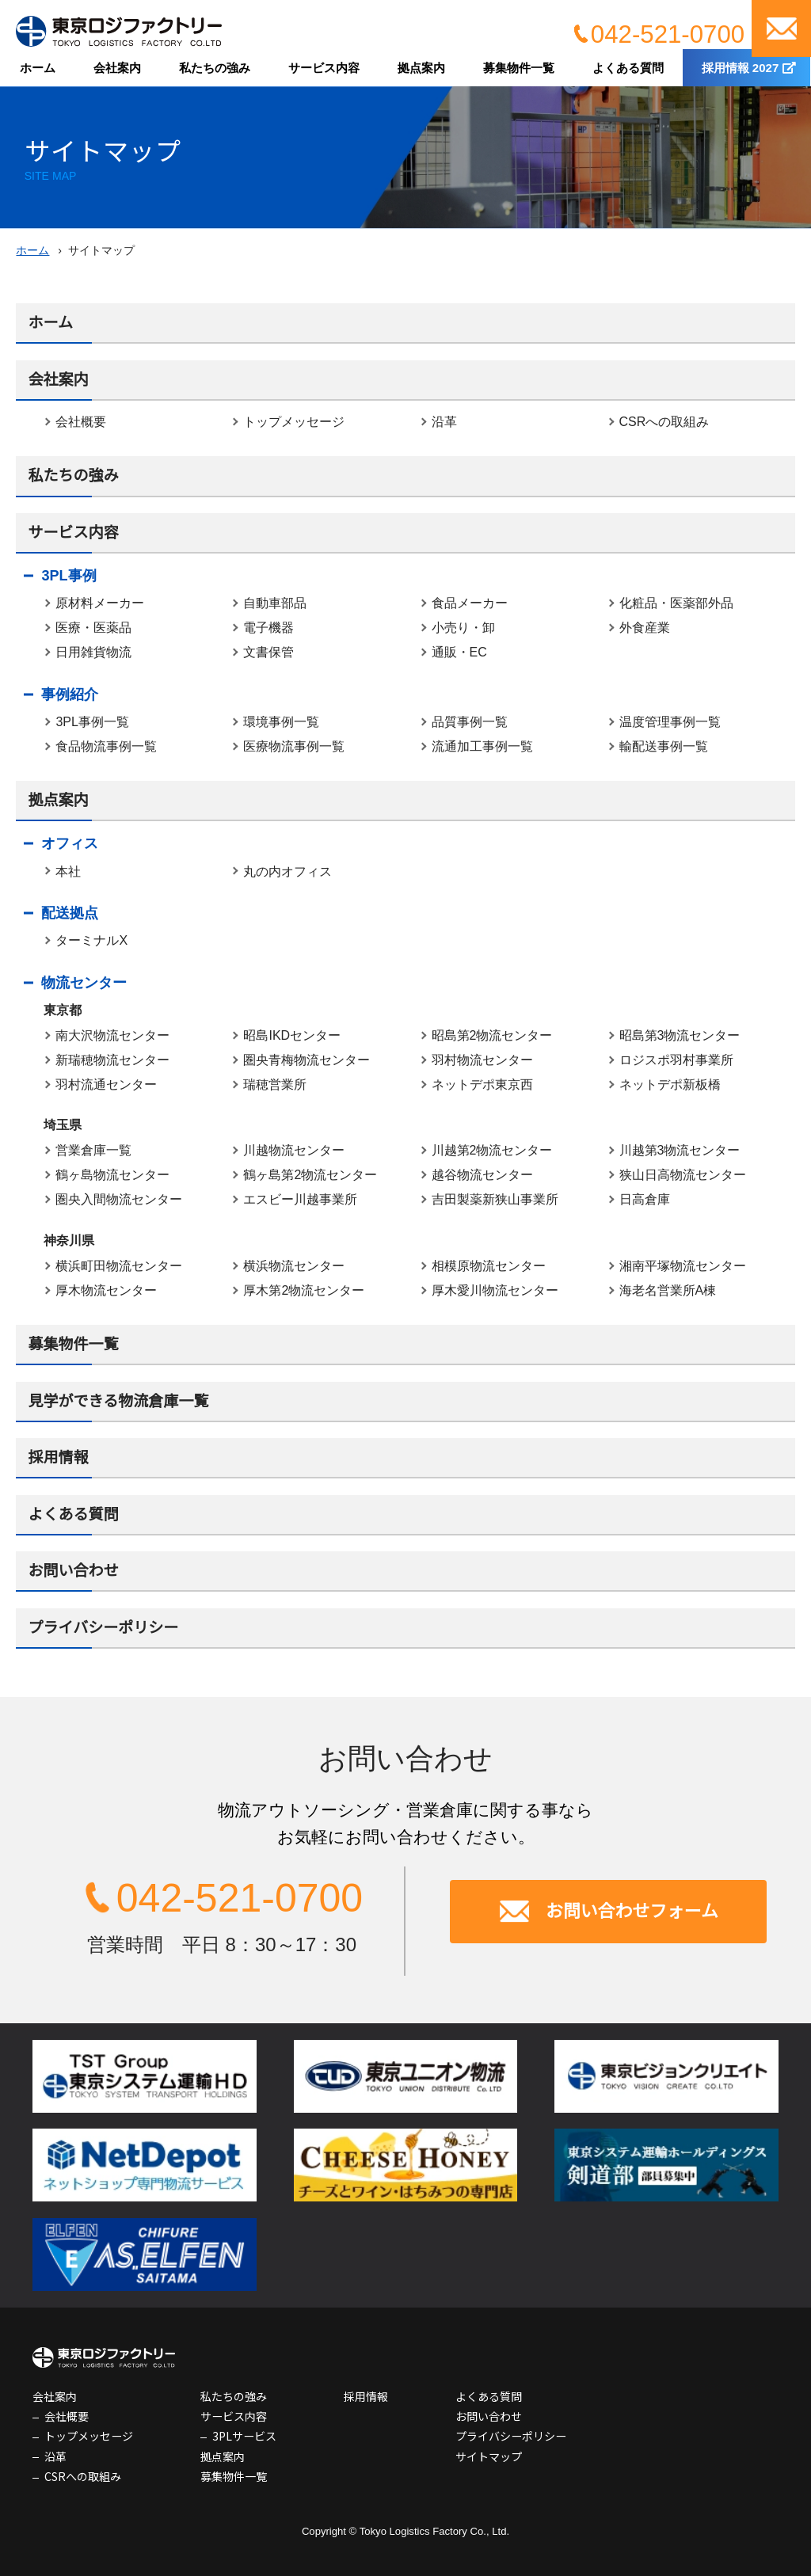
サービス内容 (324, 67)
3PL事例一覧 (91, 722)
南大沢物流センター (112, 1035)
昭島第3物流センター (680, 1035)
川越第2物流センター (492, 1150)
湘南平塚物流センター (682, 1266)
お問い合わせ (781, 28)
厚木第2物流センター (303, 1290)
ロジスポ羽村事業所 (676, 1060)
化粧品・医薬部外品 (676, 603)
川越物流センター (294, 1150)
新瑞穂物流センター (112, 1060)
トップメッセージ (294, 421)
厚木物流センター (106, 1290)
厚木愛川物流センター (495, 1290)
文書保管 (268, 652)
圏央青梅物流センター (306, 1060)
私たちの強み (214, 67)
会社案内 (117, 67)
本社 (68, 871)
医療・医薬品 (93, 627)
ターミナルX (91, 940)
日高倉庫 (644, 1199)
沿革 (444, 421)
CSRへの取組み (664, 421)
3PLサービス (244, 2436)
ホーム (37, 67)
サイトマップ (488, 2456)
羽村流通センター (106, 1084)
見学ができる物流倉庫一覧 (118, 1401)
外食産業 (644, 627)
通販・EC (459, 652)
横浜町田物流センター (118, 1266)
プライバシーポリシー (103, 1627)
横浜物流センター (294, 1266)
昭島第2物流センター (492, 1035)
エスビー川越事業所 (300, 1199)
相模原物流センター (489, 1266)
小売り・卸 (463, 627)
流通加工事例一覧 (482, 746)
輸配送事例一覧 (663, 746)
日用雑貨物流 (93, 652)
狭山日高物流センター (682, 1174)
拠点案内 (421, 67)
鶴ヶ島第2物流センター (310, 1174)
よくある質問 (628, 67)
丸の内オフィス (287, 871)
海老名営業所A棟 (668, 1290)
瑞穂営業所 (275, 1084)
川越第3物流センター (680, 1150)
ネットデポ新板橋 (670, 1084)
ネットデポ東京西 (482, 1084)
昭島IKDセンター (292, 1035)
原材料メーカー (99, 603)
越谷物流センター (482, 1174)
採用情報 (58, 1457)
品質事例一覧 (470, 722)
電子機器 (268, 627)
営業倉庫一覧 (93, 1150)
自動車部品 (275, 603)
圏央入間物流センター (118, 1199)
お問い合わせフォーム (632, 1911)
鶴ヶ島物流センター (112, 1174)
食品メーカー (470, 603)
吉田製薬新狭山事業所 (495, 1199)
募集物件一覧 (518, 67)
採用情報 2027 (740, 67)
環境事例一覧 (281, 722)
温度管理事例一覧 (670, 722)
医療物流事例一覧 (294, 746)
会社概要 (80, 421)
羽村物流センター (482, 1060)
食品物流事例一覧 (106, 746)
